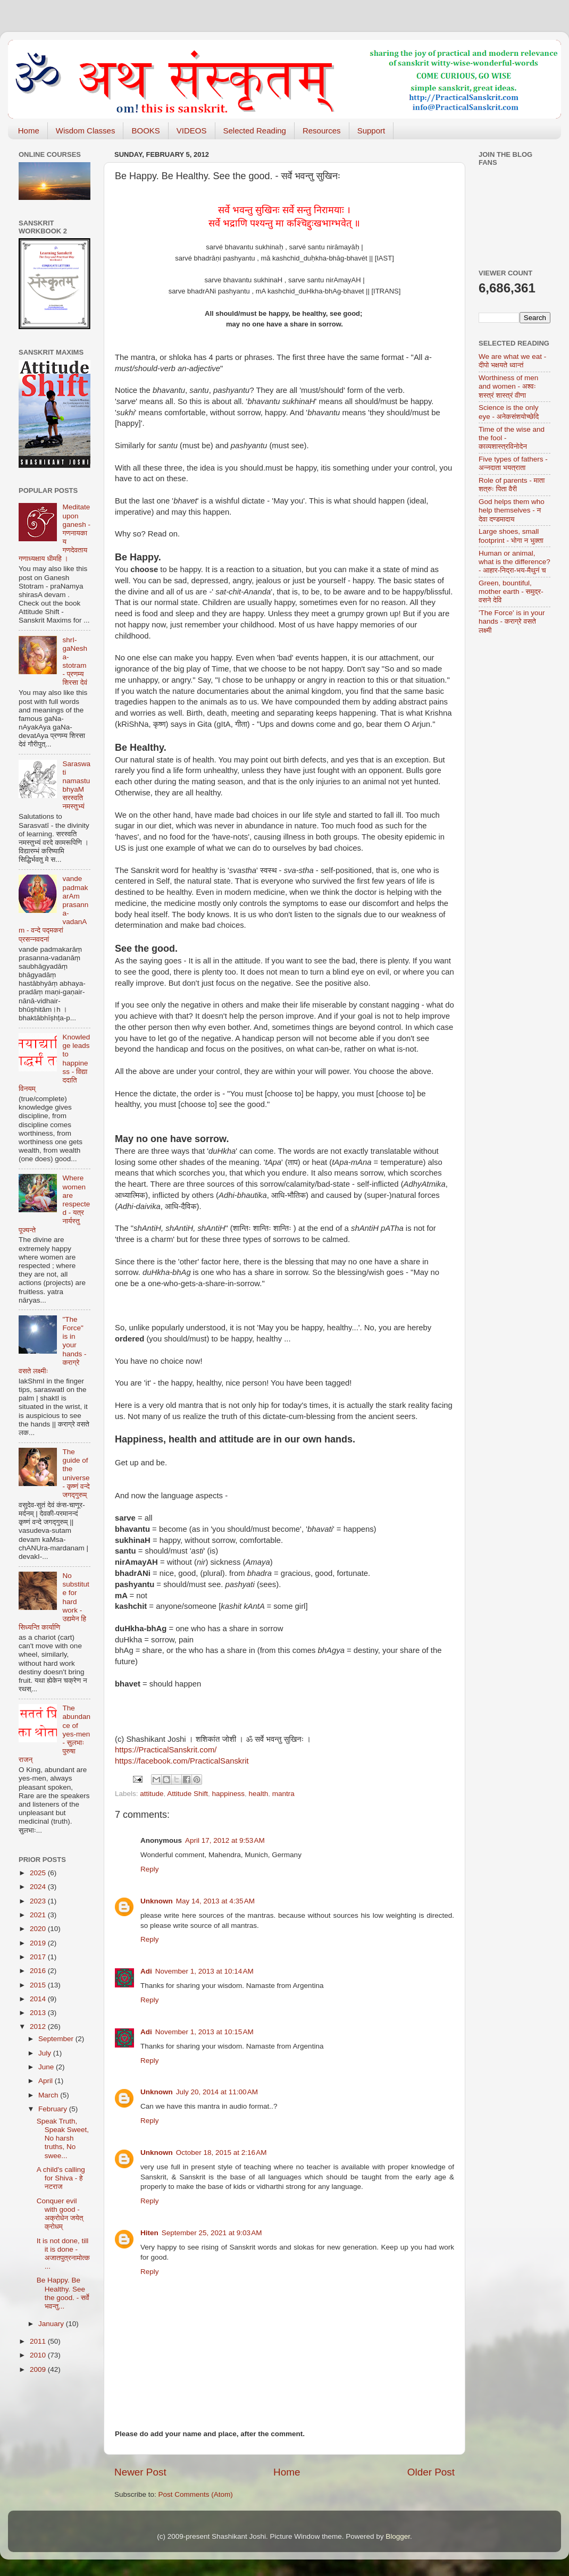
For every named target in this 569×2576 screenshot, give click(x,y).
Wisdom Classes (85, 130)
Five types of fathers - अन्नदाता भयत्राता (513, 463)
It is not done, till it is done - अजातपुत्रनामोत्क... (63, 2254)
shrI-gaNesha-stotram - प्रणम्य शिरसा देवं (74, 661)
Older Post (431, 2472)
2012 (39, 2026)
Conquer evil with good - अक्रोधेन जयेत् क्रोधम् (60, 2214)
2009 (39, 2369)
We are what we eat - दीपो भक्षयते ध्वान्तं (512, 361)
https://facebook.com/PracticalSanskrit (182, 1761)
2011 (39, 2341)
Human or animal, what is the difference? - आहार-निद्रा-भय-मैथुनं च (514, 561)
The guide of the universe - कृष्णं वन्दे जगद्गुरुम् (75, 1473)
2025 (39, 1873)
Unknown (156, 1901)
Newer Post (140, 2472)
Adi (146, 1971)
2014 (39, 1999)
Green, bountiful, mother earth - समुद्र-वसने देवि (511, 591)
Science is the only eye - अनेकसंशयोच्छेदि (509, 412)
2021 (39, 1915)
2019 (39, 1943)
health (259, 1794)
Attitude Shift (187, 1794)
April (46, 2081)
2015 (39, 1985)
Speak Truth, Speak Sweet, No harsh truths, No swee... (63, 2138)
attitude (151, 1794)
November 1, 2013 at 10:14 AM (204, 1971)
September (57, 2039)
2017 (39, 1957)
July (45, 2053)
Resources (322, 130)
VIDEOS (192, 130)
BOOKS (145, 130)
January (52, 2324)
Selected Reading (254, 130)
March (49, 2095)
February (53, 2109)
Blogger (398, 2536)
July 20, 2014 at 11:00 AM (217, 2092)
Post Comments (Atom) (195, 2494)
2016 (39, 1971)
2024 (39, 1887)
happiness (228, 1794)
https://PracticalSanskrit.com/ (165, 1750)
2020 (39, 1929)
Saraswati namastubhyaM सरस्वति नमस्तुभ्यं (76, 785)
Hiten (149, 2233)
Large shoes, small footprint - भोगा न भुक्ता (511, 535)
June (47, 2067)
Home (28, 130)
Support (371, 130)
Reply (149, 1869)
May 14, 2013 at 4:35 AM (215, 1901)
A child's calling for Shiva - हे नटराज (61, 2178)
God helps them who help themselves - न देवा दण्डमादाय (512, 510)
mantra (283, 1794)
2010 (39, 2355)
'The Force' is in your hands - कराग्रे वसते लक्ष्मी (512, 621)
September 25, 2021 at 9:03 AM (212, 2233)
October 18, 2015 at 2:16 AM (221, 2153)
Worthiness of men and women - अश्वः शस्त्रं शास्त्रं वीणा (508, 386)
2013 (39, 2013)
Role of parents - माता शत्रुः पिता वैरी (512, 484)
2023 (39, 1901)
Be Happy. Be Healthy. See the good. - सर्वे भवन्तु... (63, 2293)
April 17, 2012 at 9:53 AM (225, 1840)
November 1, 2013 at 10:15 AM (204, 2032)
